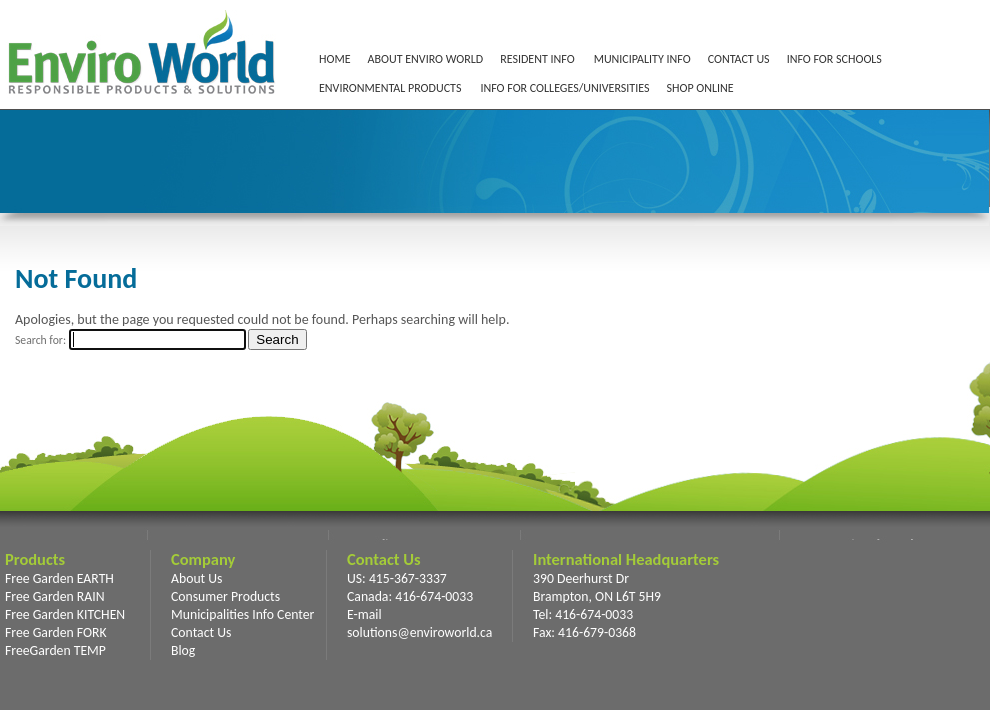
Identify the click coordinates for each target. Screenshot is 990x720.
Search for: (40, 340)
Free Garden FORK (56, 632)
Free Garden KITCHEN (65, 614)
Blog (183, 650)
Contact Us (201, 632)
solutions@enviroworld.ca (419, 632)
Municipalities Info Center (242, 614)
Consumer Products (225, 596)
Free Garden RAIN (55, 596)
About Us (196, 578)
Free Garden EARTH (59, 578)
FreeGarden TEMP (55, 650)
